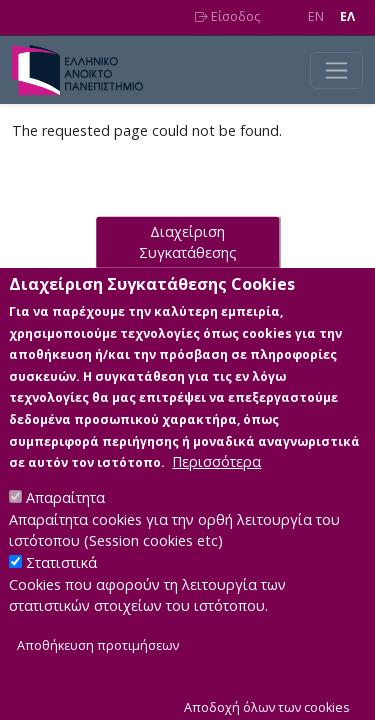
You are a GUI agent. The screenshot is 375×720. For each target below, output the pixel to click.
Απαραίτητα (65, 528)
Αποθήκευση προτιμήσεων (98, 675)
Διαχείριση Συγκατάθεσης (188, 272)
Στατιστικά (61, 593)
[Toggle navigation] (336, 70)
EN (316, 16)
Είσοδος (227, 16)
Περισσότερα (216, 492)
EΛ (347, 16)
